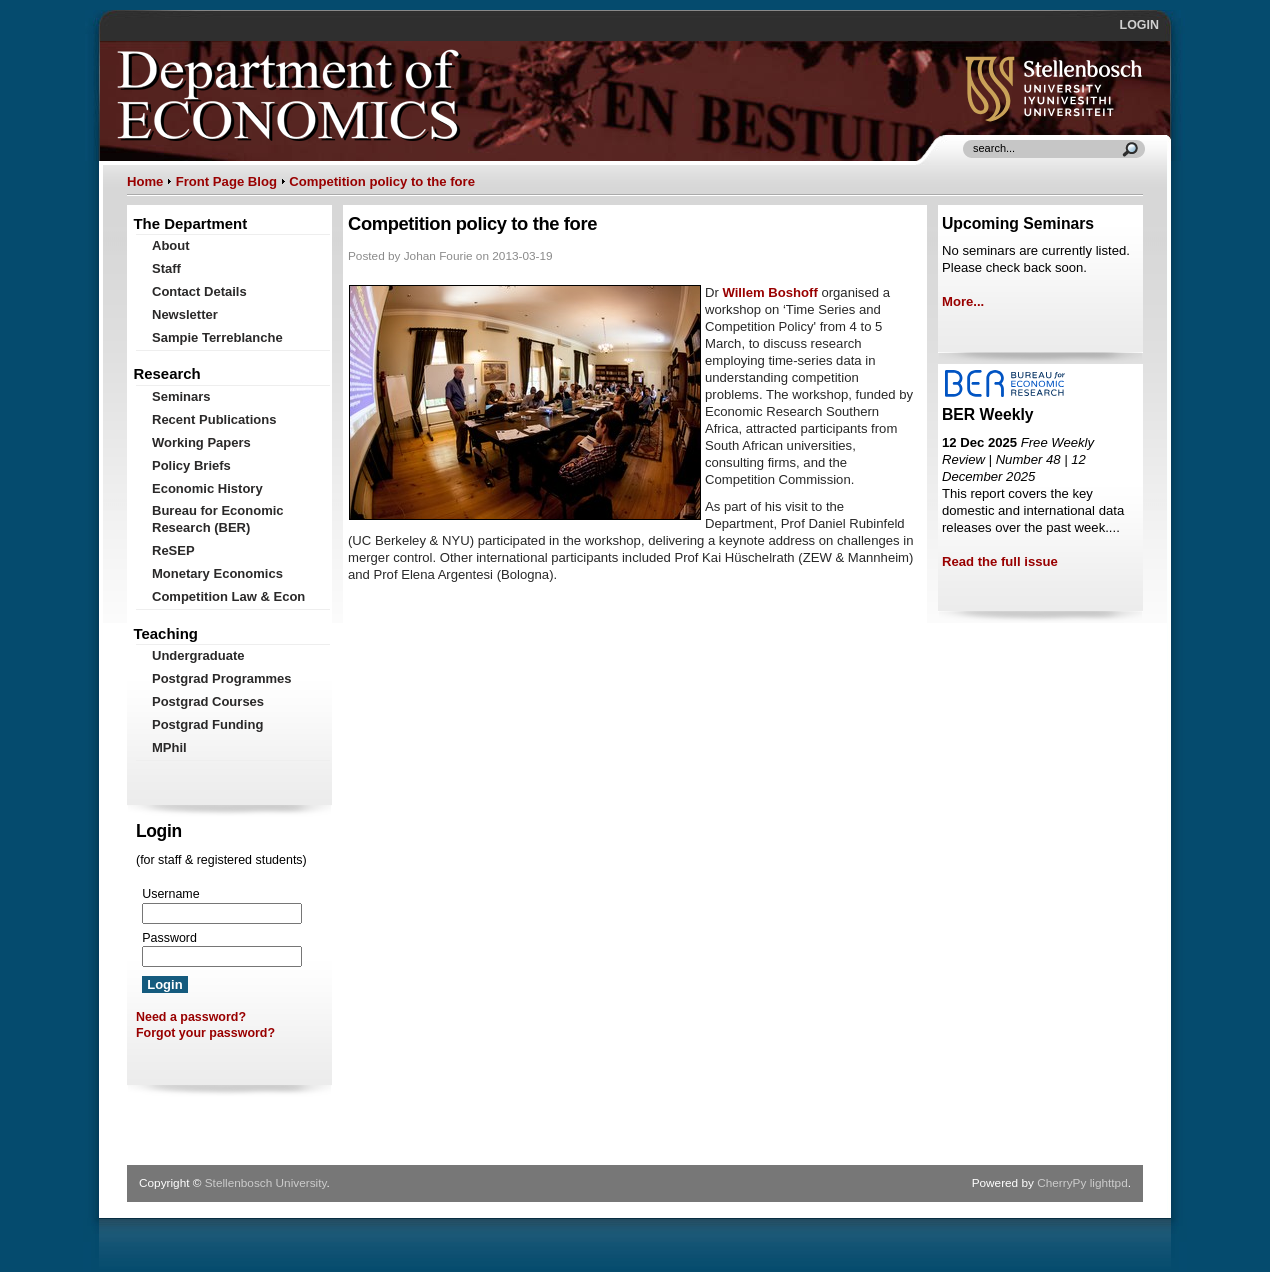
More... (963, 301)
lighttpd (1109, 1183)
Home (145, 181)
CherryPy (1061, 1183)
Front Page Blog (226, 181)
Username (170, 894)
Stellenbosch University (266, 1183)
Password (169, 938)
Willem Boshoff (769, 292)
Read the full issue (1000, 561)
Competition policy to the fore (382, 181)
